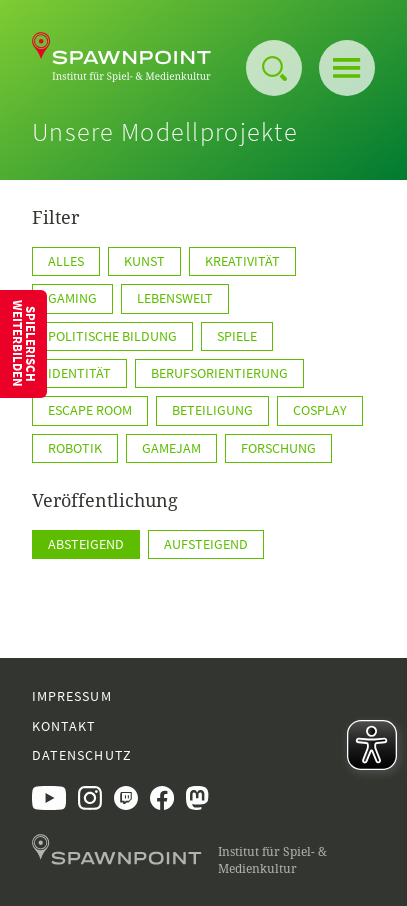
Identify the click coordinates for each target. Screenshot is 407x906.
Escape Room (90, 410)
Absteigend (86, 544)
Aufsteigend (206, 544)
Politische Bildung (112, 336)
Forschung (278, 448)
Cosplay (320, 410)
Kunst (144, 261)
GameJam (171, 448)
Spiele (237, 336)
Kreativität (242, 261)
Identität (79, 373)
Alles (66, 261)
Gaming (72, 298)
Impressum (72, 696)
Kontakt (64, 726)
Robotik (75, 448)
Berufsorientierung (219, 373)
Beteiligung (212, 410)
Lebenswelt (175, 298)
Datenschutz (82, 755)
